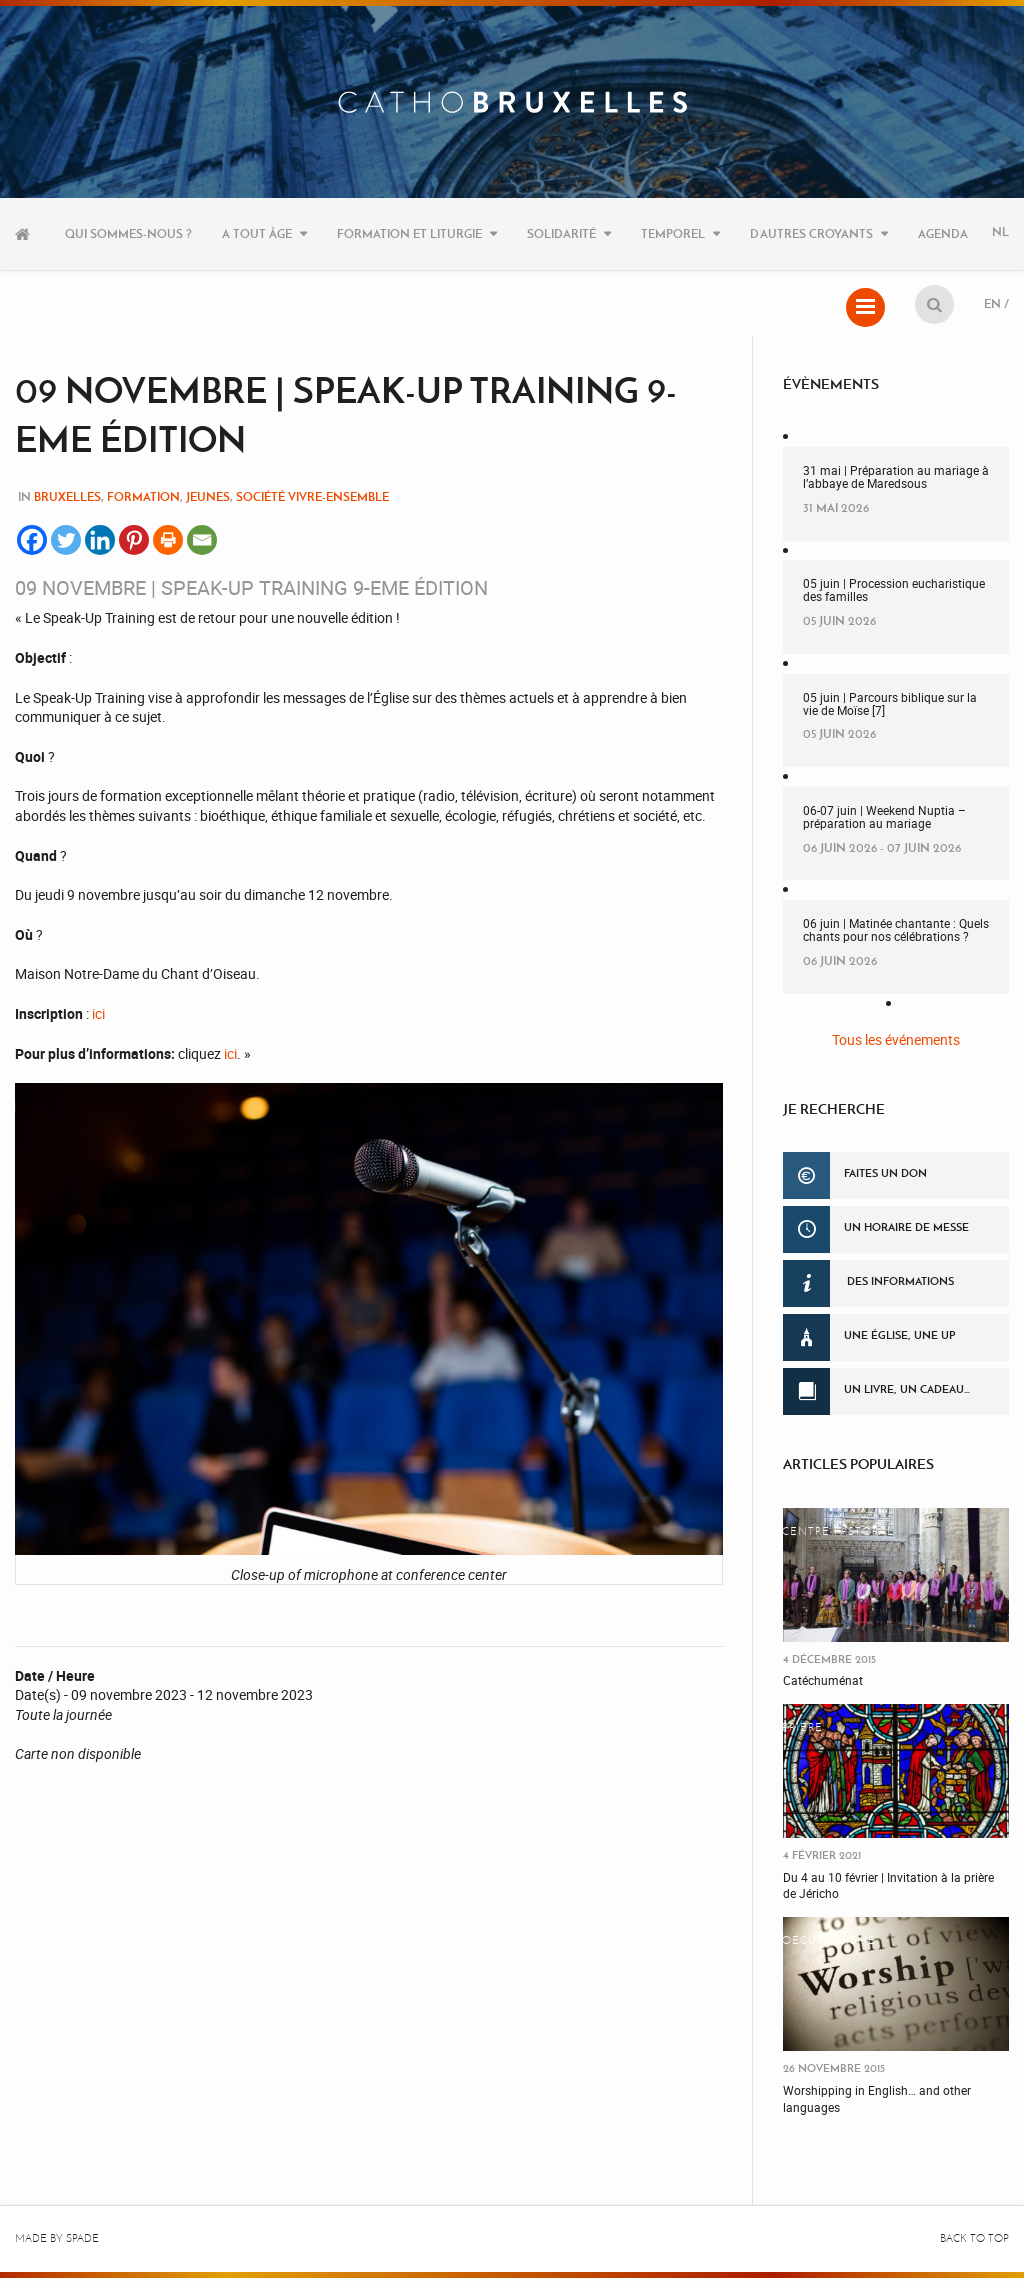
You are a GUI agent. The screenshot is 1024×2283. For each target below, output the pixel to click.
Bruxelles (67, 501)
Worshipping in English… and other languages (877, 2103)
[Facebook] (32, 545)
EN (992, 305)
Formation (143, 501)
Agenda (943, 233)
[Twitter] (66, 545)
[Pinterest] (134, 545)
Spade (82, 2243)
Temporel (673, 233)
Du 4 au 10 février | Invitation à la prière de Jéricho (888, 1890)
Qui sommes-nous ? (128, 233)
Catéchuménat (823, 1685)
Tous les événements (896, 1044)
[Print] (168, 545)
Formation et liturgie (409, 233)
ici (98, 1018)
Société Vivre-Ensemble (312, 501)
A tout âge (257, 233)
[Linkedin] (100, 545)
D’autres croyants (811, 233)
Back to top (974, 2243)
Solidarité (561, 233)
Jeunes (208, 501)
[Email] (202, 545)
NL (1000, 233)
